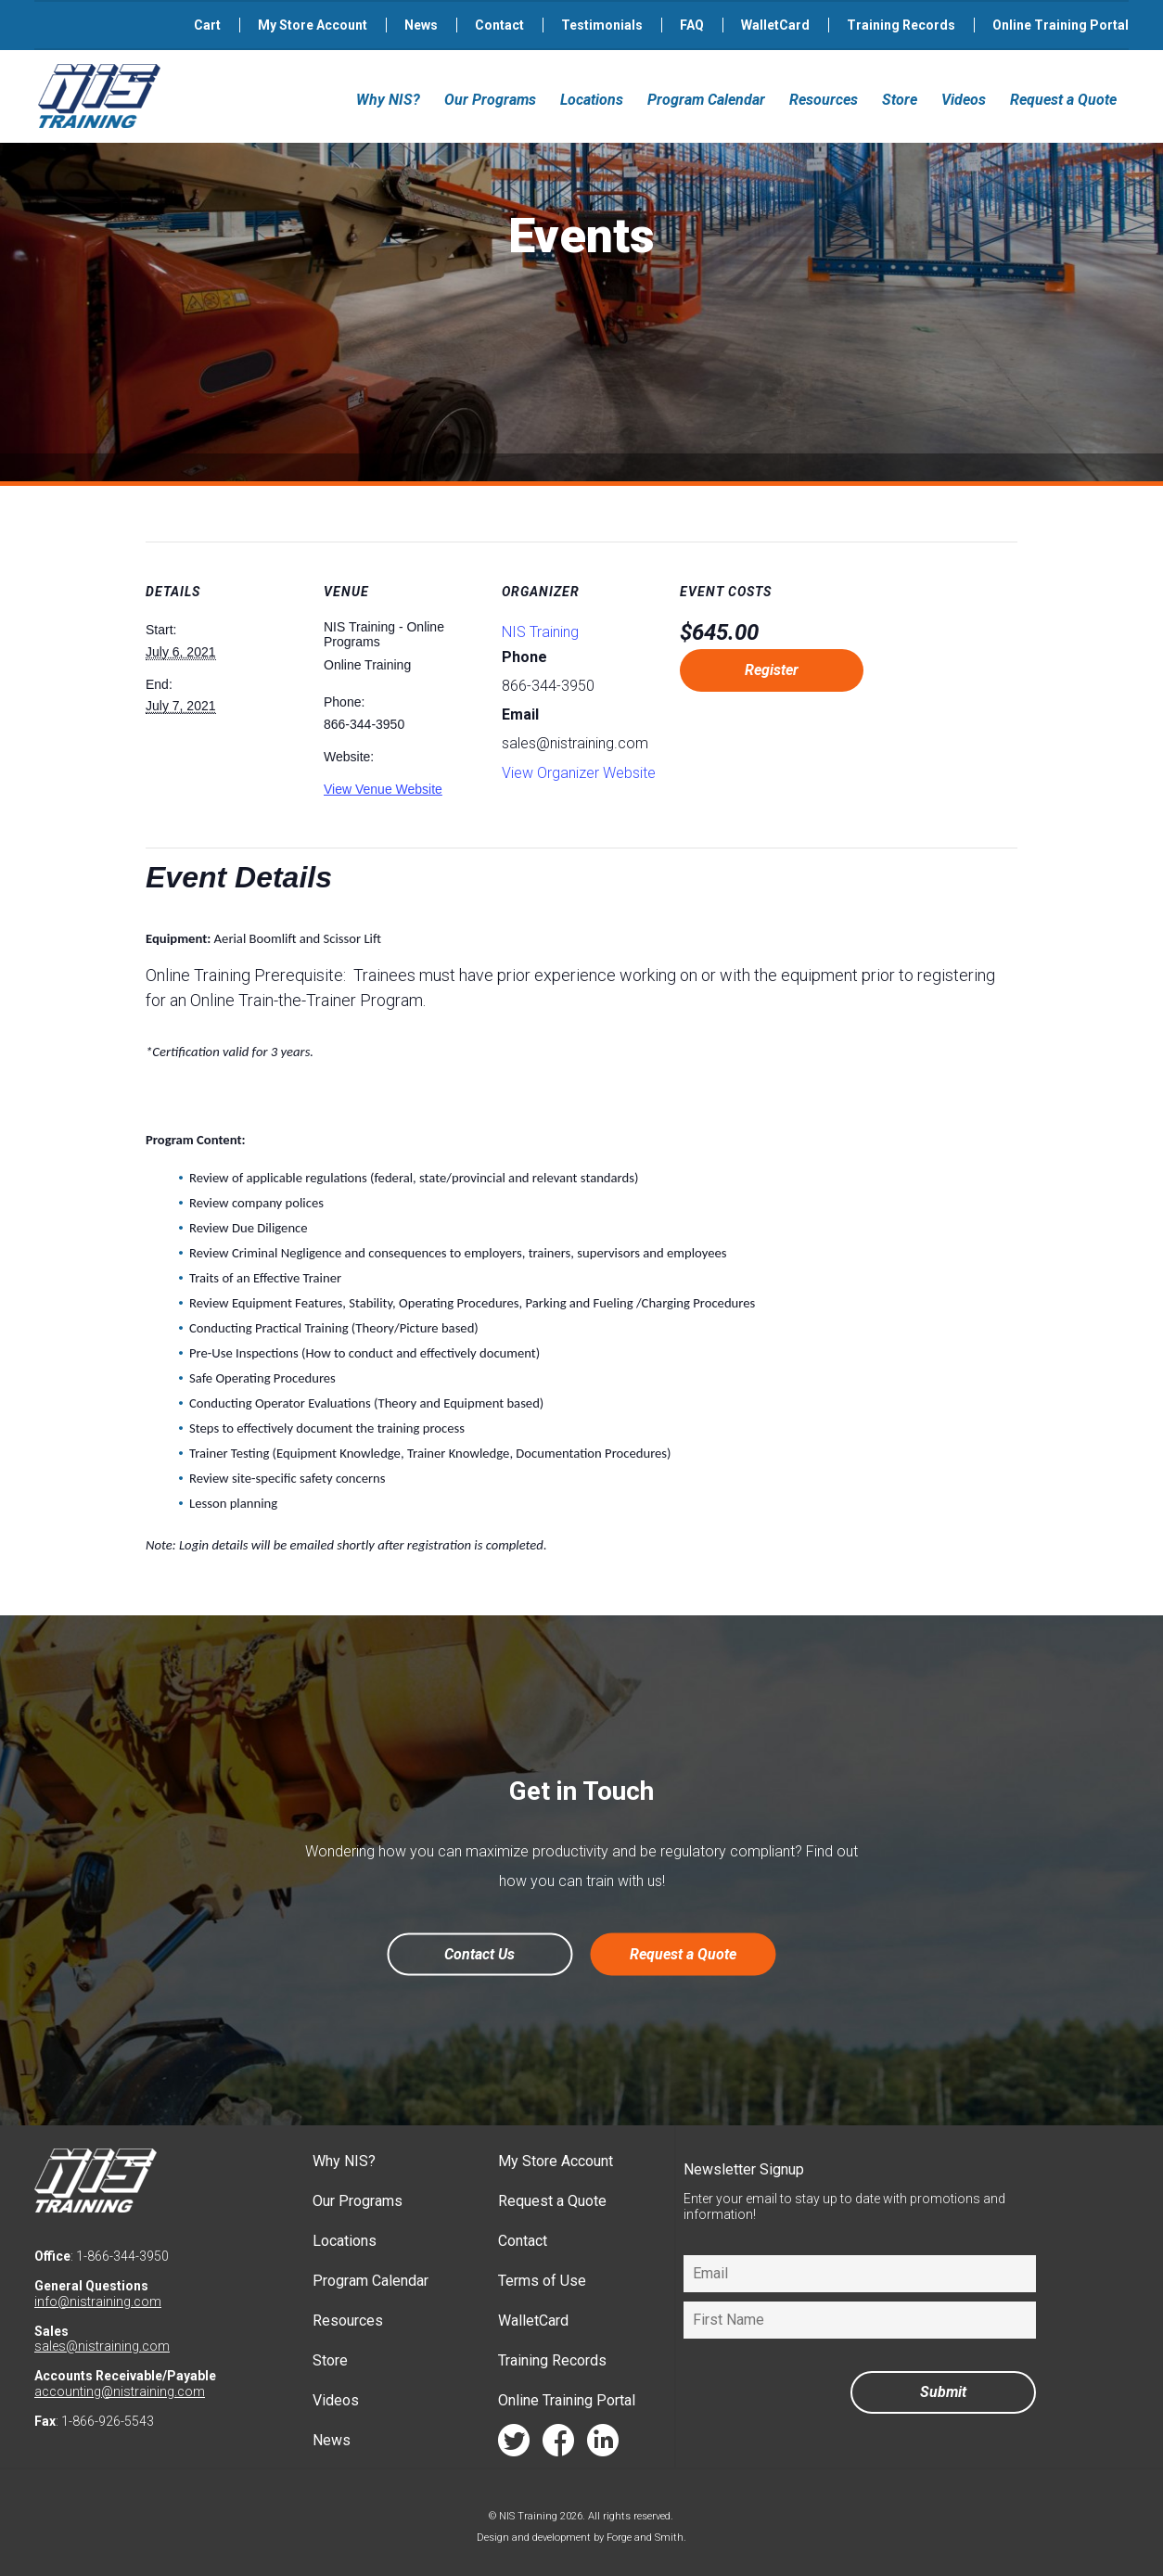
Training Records (901, 25)
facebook (558, 2445)
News (421, 25)
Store (899, 99)
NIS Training (540, 632)
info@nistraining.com (97, 2301)
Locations (591, 99)
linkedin (603, 2445)
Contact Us (479, 1954)
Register (772, 670)
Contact (499, 25)
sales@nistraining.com (102, 2346)
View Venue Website (383, 789)
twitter (514, 2445)
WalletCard (775, 25)
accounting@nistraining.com (119, 2391)
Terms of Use (542, 2280)
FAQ (692, 25)
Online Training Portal (1060, 25)
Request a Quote (1063, 99)
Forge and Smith (645, 2537)
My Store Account (312, 25)
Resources (823, 99)
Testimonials (602, 25)
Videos (963, 99)
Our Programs (490, 99)
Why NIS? (388, 99)
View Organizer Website (579, 773)
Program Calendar (706, 99)
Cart (207, 25)
